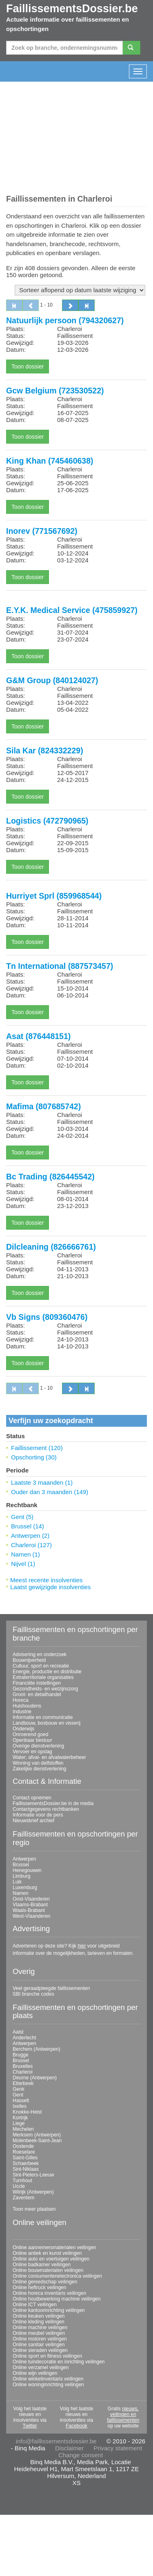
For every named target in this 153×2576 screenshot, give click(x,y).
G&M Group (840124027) (52, 680)
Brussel (21, 1865)
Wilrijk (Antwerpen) (33, 2192)
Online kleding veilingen (38, 2322)
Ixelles (20, 2106)
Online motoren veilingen (40, 2339)
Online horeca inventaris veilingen (49, 2293)
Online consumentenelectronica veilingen (57, 2276)
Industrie (22, 1711)
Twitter (29, 2426)
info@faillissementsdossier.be (56, 2441)
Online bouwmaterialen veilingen (48, 2270)
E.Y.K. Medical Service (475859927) (71, 610)
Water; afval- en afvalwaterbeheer (49, 1757)
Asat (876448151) (38, 1036)
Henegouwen (27, 1870)
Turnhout (22, 2180)
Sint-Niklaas (26, 2169)
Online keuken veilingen (38, 2316)
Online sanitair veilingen (38, 2344)
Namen (21, 1893)
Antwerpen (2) (30, 1535)
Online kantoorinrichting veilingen (49, 2310)
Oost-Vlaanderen (31, 1899)
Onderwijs (23, 1729)
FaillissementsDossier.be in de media (53, 1803)
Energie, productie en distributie (47, 1671)
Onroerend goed (30, 1734)
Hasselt (21, 2100)
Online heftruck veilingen (39, 2287)
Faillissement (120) (37, 1447)
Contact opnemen (32, 1798)
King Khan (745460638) (49, 460)
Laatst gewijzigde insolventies (50, 1586)
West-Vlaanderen (32, 1916)
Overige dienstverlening (38, 1746)
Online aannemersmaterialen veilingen (54, 2247)
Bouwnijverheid (29, 1660)
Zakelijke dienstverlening (39, 1769)
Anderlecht (24, 2038)
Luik (17, 1882)
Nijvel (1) (23, 1563)
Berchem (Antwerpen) (36, 2049)
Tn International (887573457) (59, 966)
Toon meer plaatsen (34, 2209)
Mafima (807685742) (43, 1106)
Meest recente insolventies (46, 1580)
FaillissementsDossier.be (72, 8)
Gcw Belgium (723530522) (55, 390)
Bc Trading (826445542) (50, 1176)
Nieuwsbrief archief (33, 1820)
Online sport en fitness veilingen (47, 2356)
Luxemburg (25, 1887)
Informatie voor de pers (38, 1815)
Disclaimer (69, 2448)
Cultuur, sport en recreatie (41, 1666)
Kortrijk (20, 2118)
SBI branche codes (33, 1994)
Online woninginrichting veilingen (48, 2384)
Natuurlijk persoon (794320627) (65, 320)
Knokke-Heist (27, 2112)
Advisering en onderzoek (40, 1654)
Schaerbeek (26, 2163)
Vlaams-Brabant (30, 1905)
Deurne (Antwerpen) (35, 2078)
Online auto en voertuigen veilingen (51, 2259)
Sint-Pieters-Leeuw (33, 2175)
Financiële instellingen (37, 1683)
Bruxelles (23, 2066)
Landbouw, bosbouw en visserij (46, 1723)
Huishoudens (27, 1706)
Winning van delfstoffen (38, 1763)
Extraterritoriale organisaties (43, 1677)
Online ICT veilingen (35, 2304)
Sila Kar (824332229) (44, 750)
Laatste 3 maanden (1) (42, 1482)
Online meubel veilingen (39, 2333)
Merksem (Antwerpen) (37, 2135)
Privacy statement (117, 2448)
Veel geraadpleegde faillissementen (51, 1988)
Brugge (21, 2055)
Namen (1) (25, 1554)
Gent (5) (22, 1516)
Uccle (19, 2186)
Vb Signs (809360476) (46, 1316)
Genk (18, 2089)
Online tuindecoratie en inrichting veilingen (58, 2362)
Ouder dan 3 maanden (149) (49, 1491)
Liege (18, 2123)
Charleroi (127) (31, 1544)
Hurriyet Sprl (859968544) (54, 895)
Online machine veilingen (40, 2327)
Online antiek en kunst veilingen (47, 2253)
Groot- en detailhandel (37, 1694)
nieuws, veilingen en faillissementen (123, 2414)
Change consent (80, 2455)
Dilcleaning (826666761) (51, 1246)
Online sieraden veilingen (40, 2350)
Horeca (21, 1700)
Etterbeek (23, 2083)
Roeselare (24, 2152)
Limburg (21, 1876)
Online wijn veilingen (35, 2373)
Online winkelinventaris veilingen (48, 2379)
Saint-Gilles (25, 2158)
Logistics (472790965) (47, 820)
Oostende (23, 2146)
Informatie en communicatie (43, 1717)
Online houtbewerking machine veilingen (56, 2299)
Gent (18, 2095)
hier (82, 1946)
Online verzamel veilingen (41, 2367)
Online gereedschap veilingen (45, 2282)
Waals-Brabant (29, 1910)
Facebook (76, 2426)
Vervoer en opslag (32, 1751)
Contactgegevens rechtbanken (46, 1809)
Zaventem (23, 2198)
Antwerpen (24, 1859)
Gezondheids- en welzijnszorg (45, 1689)
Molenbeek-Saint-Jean (37, 2140)
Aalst (18, 2032)
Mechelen (23, 2129)
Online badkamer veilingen (42, 2264)
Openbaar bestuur (32, 1740)
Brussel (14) (27, 1526)
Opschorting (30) (34, 1457)
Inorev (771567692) (42, 530)
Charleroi (23, 2072)
